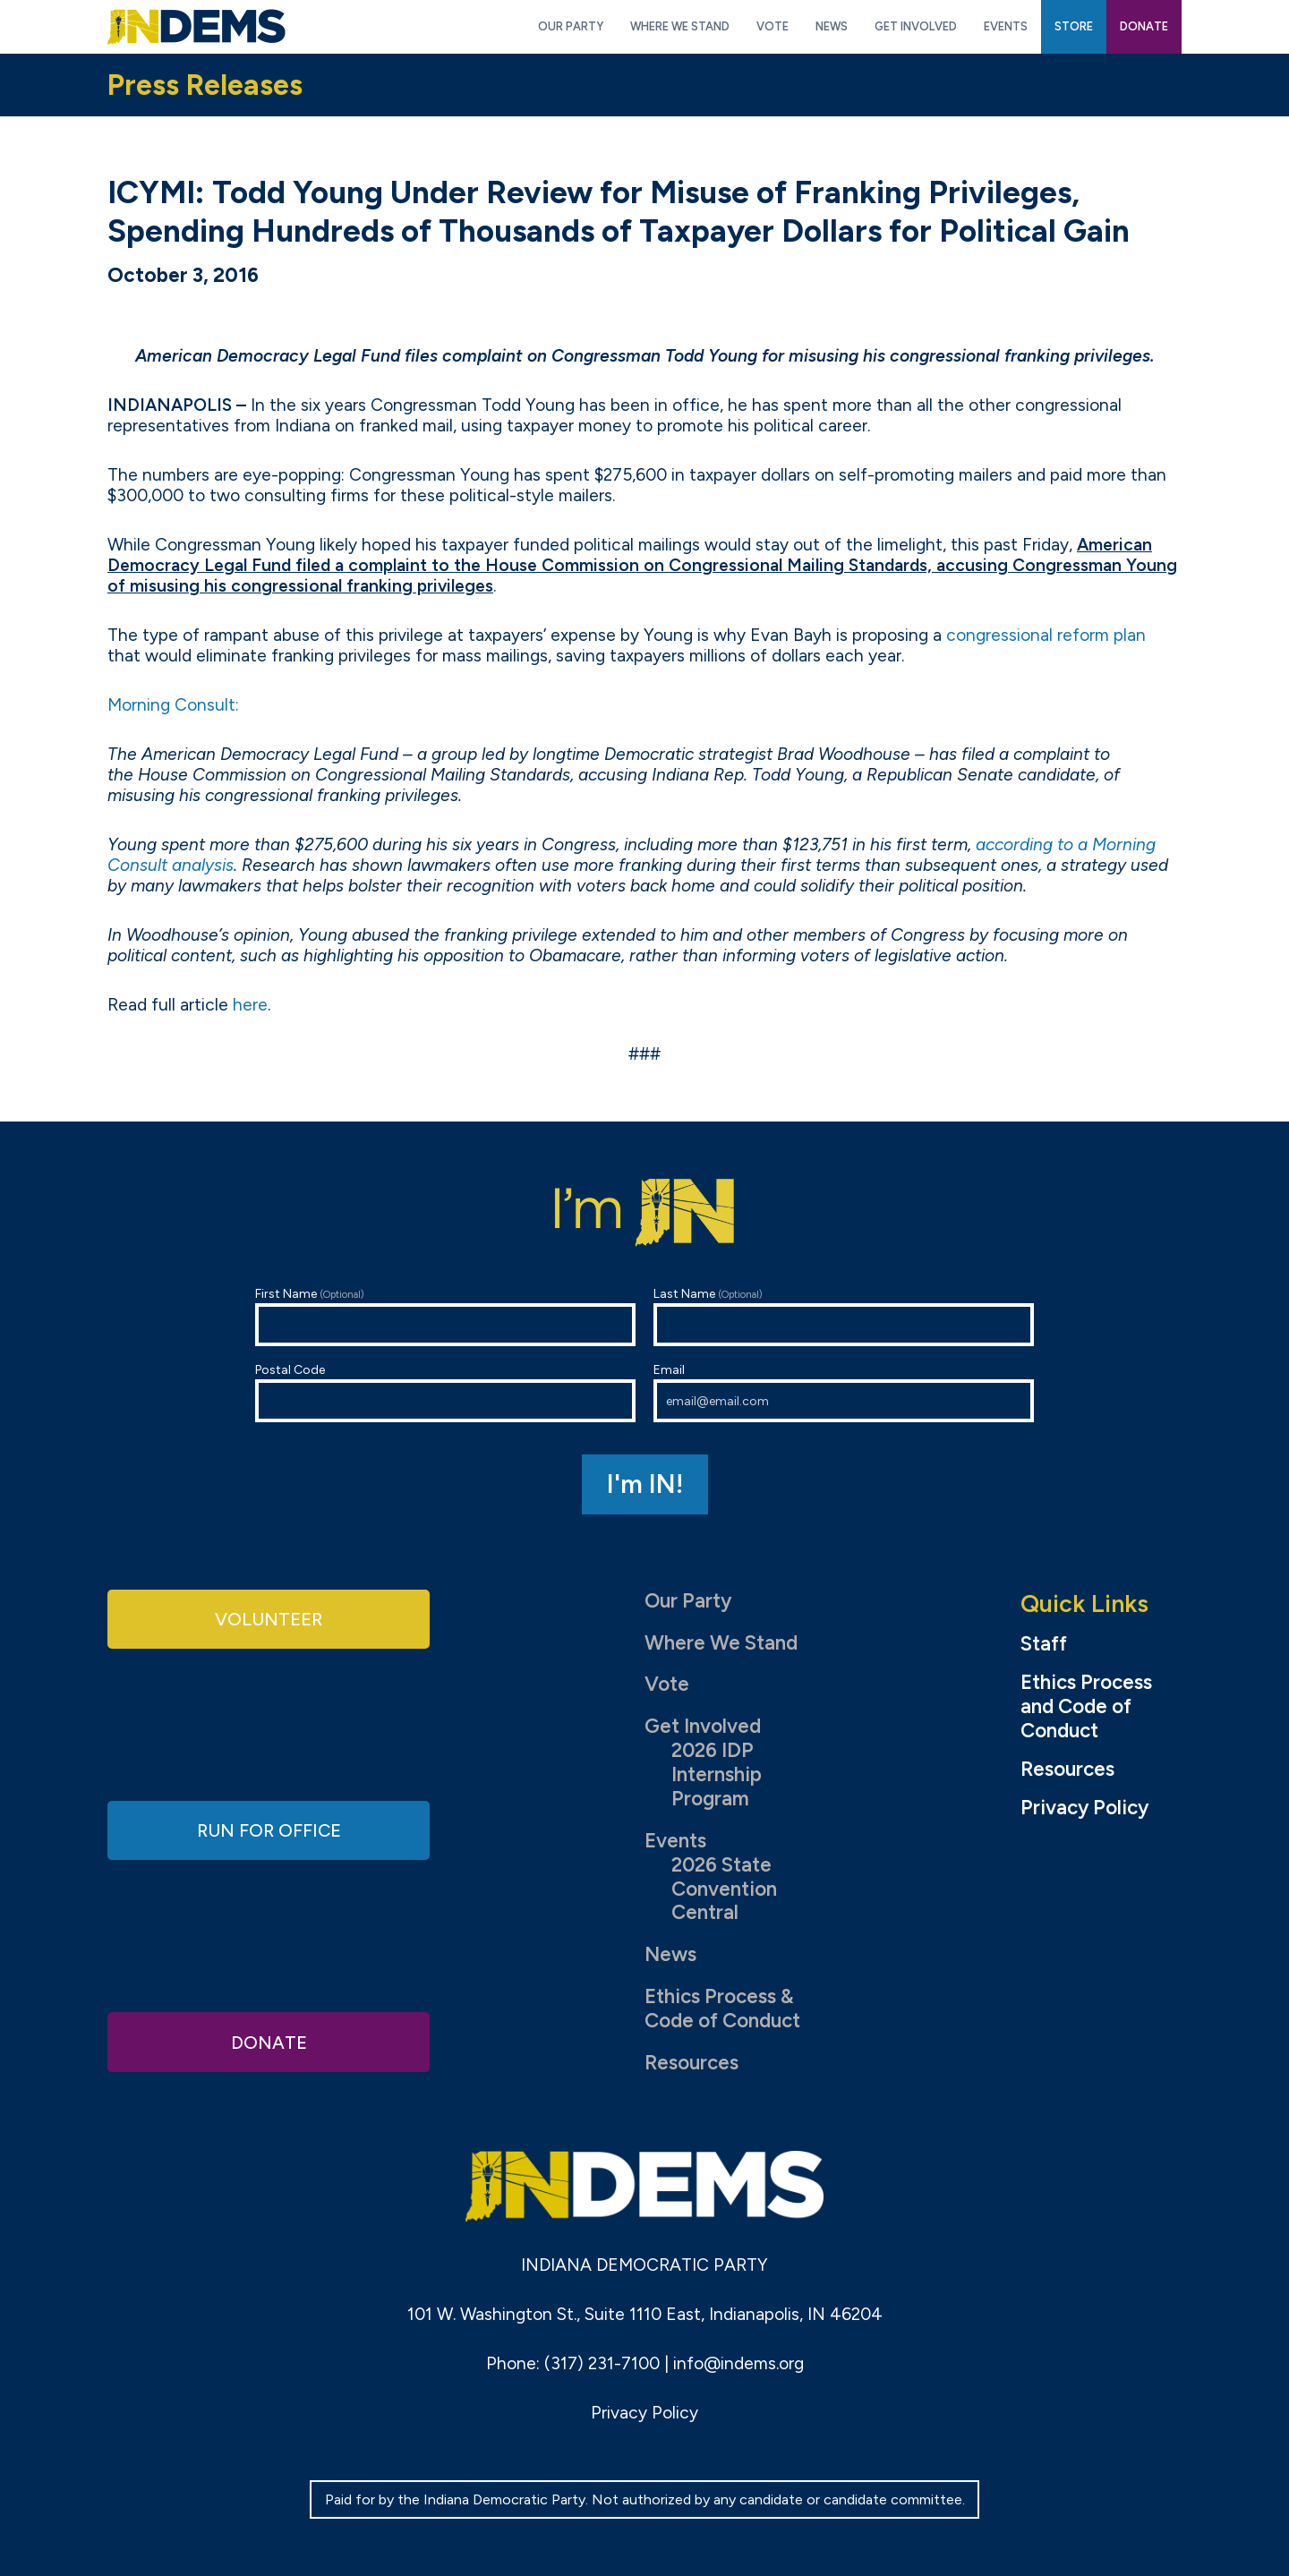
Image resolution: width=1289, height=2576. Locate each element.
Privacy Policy (1084, 1808)
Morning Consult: (173, 705)
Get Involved (702, 1726)
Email (843, 1392)
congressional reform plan (1046, 635)
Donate (268, 2040)
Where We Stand (721, 1643)
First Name (445, 1316)
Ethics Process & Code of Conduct (722, 2008)
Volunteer (268, 1620)
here (250, 1004)
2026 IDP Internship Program (716, 1774)
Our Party (687, 1601)
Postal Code (445, 1392)
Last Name (843, 1316)
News (670, 1954)
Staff (1043, 1644)
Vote (666, 1684)
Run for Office (268, 1830)
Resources (691, 2063)
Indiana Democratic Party (196, 27)
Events (675, 1841)
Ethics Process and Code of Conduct (1086, 1707)
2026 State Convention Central (724, 1889)
